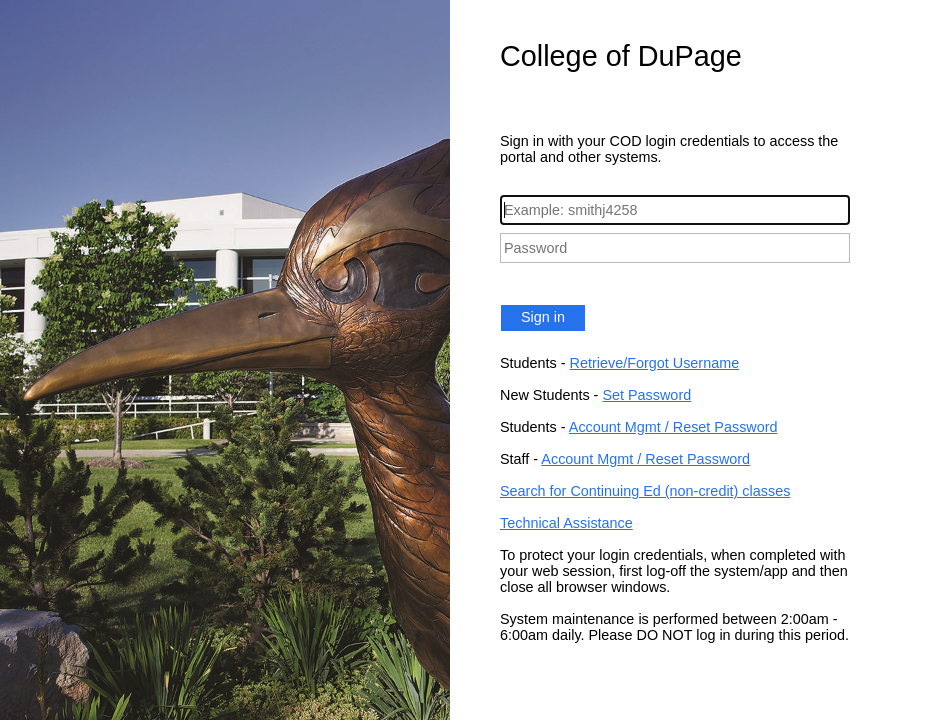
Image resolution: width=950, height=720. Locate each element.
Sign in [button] (543, 317)
